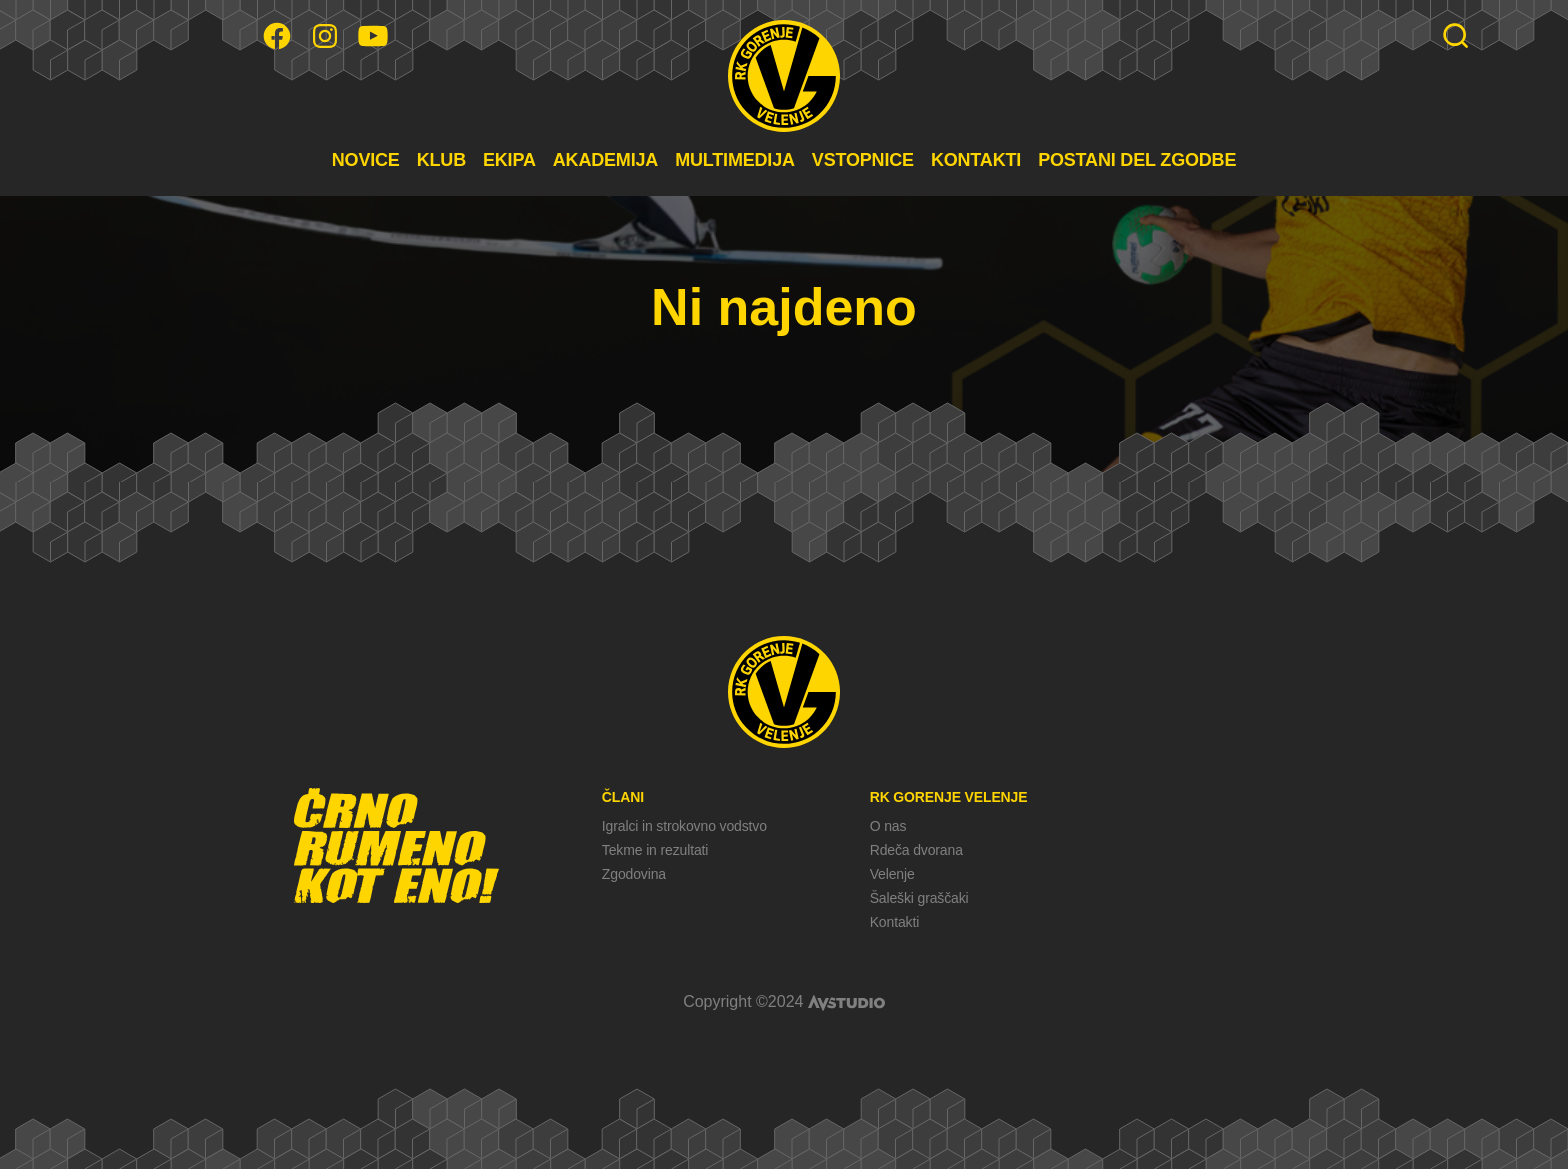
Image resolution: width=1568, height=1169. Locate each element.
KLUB (441, 160)
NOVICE (366, 160)
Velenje (892, 874)
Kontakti (894, 922)
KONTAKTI (976, 160)
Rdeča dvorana (916, 850)
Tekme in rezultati (655, 850)
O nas (888, 826)
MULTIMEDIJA (735, 160)
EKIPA (509, 160)
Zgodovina (634, 874)
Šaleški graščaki (919, 898)
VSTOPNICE (863, 160)
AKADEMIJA (605, 160)
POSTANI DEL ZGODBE (1137, 160)
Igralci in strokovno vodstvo (684, 826)
